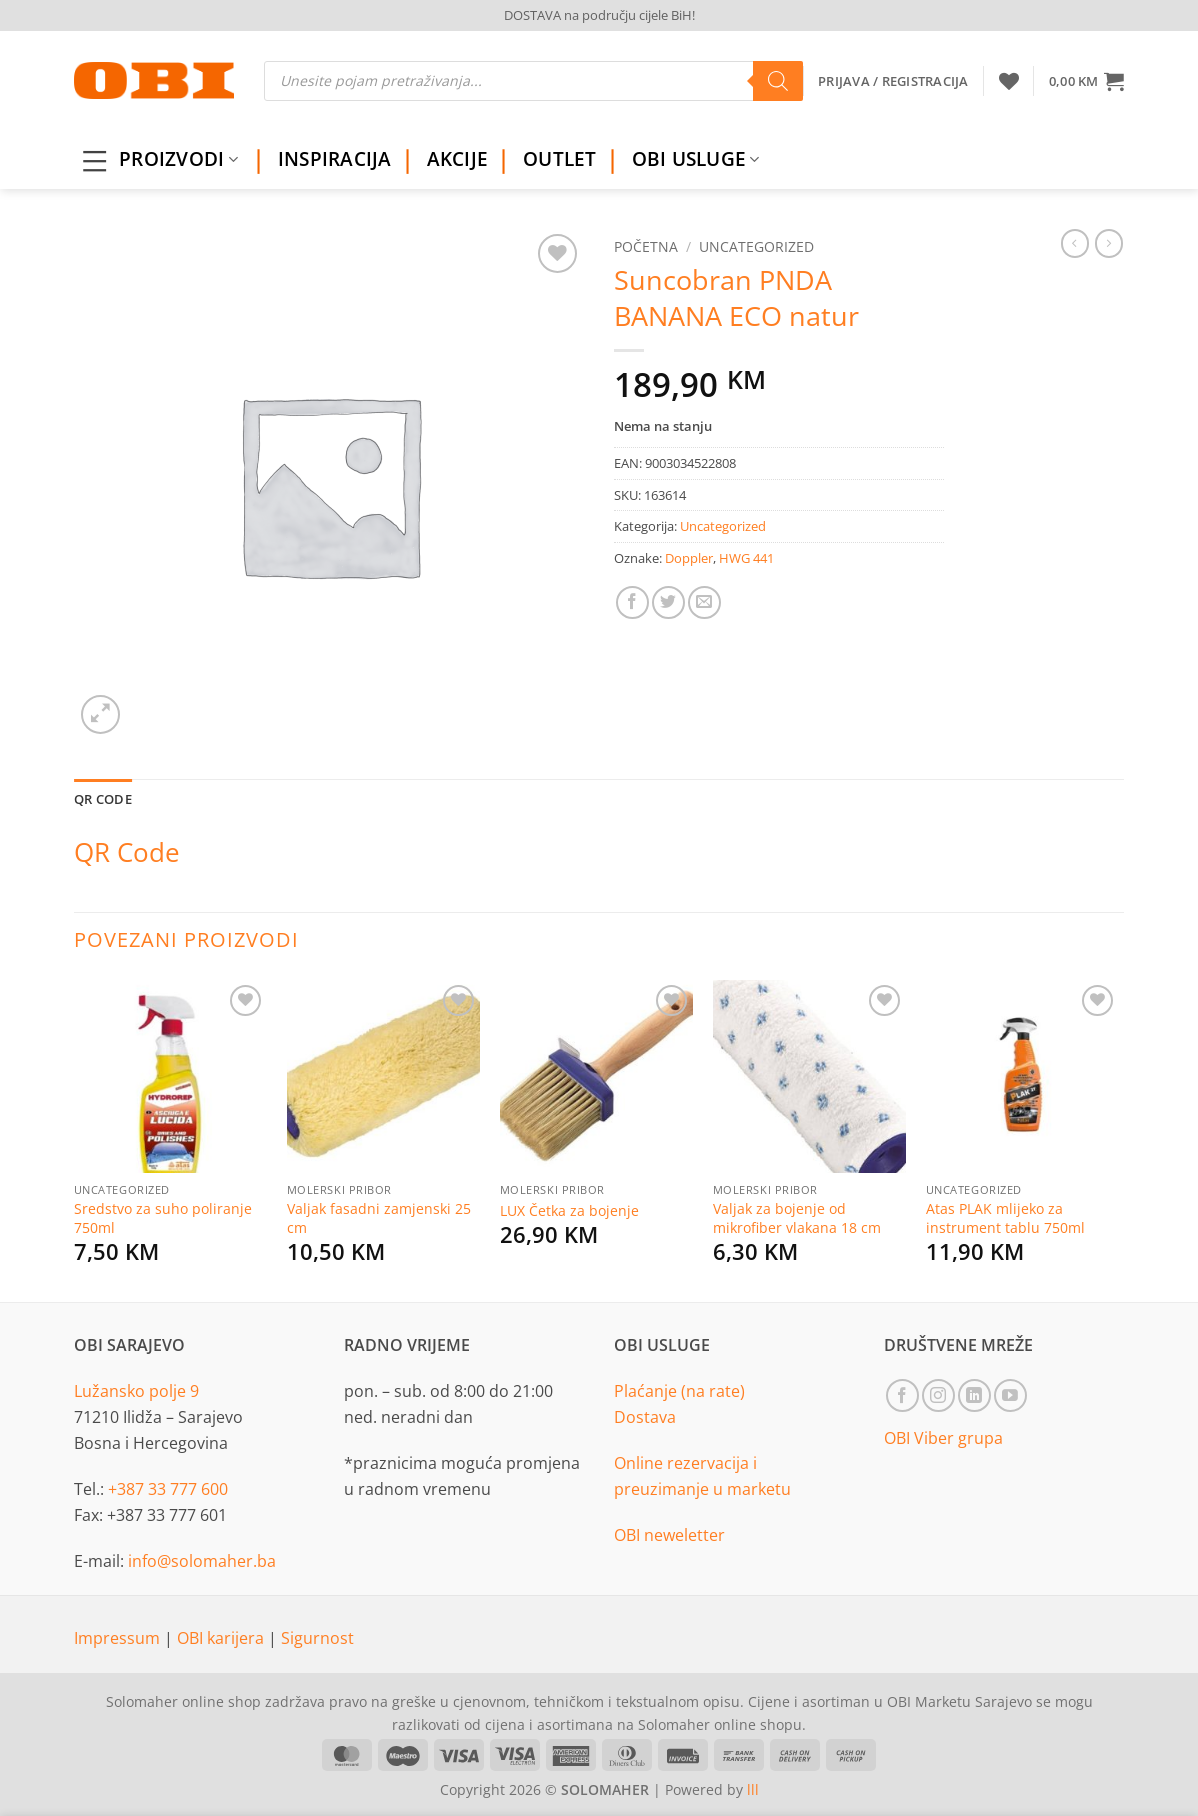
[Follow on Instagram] (938, 1395)
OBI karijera (222, 1638)
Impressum (119, 1638)
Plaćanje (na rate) (679, 1391)
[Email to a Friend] (704, 602)
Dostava (645, 1417)
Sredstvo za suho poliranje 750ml (163, 1218)
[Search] (778, 81)
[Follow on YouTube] (1010, 1395)
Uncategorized (756, 246)
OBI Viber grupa (943, 1438)
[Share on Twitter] (668, 602)
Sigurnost (317, 1638)
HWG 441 (746, 558)
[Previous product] (1109, 243)
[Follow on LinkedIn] (974, 1395)
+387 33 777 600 (168, 1489)
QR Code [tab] (103, 799)
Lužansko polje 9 (136, 1391)
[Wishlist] (1009, 81)
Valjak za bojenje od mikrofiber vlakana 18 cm (797, 1218)
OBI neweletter (669, 1535)
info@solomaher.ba (202, 1561)
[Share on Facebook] (632, 602)
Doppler (689, 558)
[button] (1086, 81)
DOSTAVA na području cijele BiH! (599, 15)
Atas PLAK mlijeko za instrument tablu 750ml (1005, 1218)
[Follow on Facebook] (902, 1395)
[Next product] (1075, 243)
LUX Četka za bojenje (569, 1211)
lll (753, 1789)
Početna (646, 246)
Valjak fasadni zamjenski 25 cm (379, 1218)
